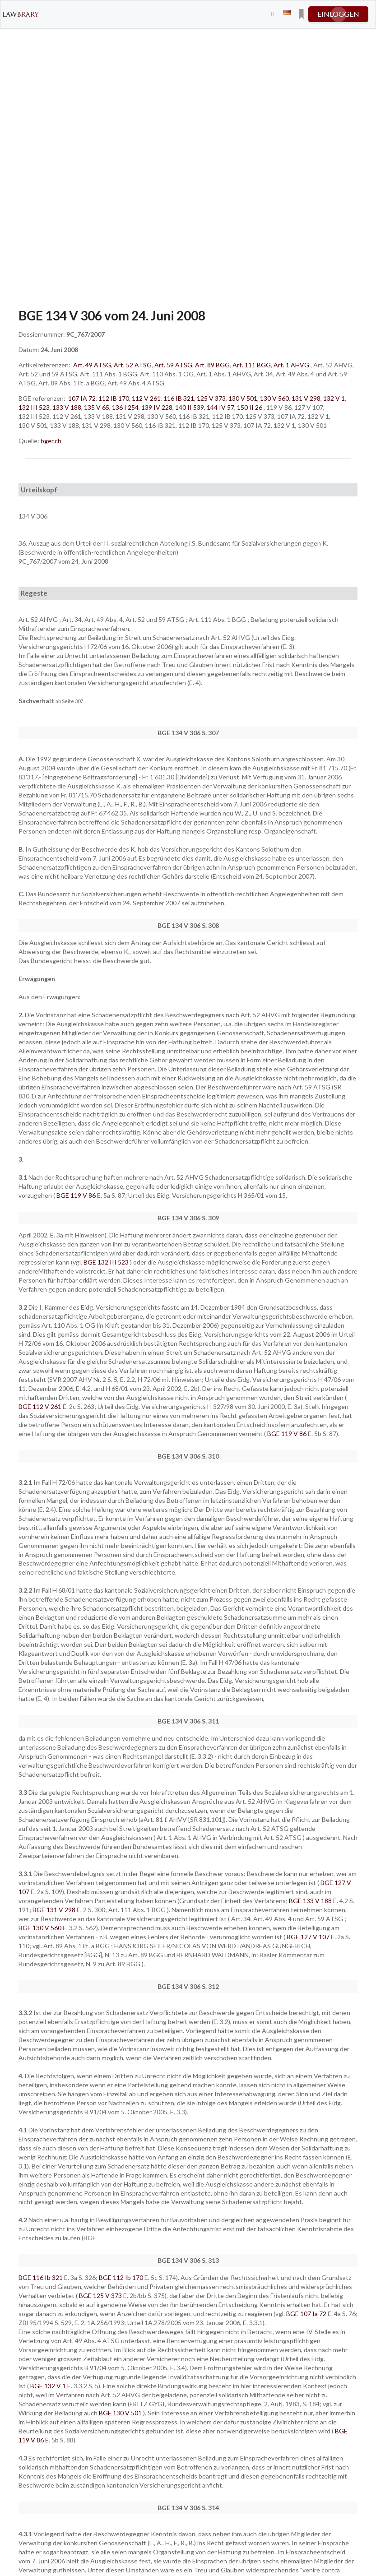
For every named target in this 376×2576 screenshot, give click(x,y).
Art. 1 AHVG (291, 365)
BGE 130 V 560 (41, 1928)
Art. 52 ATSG (133, 365)
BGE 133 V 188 (311, 1900)
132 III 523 (34, 407)
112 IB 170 (113, 398)
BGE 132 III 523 (107, 1262)
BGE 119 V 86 (76, 1195)
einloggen (338, 13)
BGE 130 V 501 (121, 2413)
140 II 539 (189, 407)
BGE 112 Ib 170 (121, 2277)
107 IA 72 (82, 398)
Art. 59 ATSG (173, 365)
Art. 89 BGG (212, 365)
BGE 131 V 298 (54, 1909)
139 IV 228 (156, 407)
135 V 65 (96, 407)
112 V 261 (146, 398)
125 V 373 (211, 398)
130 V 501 (242, 398)
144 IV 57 (220, 407)
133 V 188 (66, 407)
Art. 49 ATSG (92, 365)
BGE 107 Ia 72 (307, 2313)
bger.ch (51, 441)
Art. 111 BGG (251, 365)
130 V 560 (274, 398)
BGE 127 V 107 (309, 1937)
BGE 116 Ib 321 (41, 2277)
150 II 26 (249, 407)
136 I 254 (125, 407)
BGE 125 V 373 (101, 2295)
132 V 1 (334, 398)
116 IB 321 (178, 398)
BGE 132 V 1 (48, 2386)
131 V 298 (306, 398)
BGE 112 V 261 (41, 1406)
